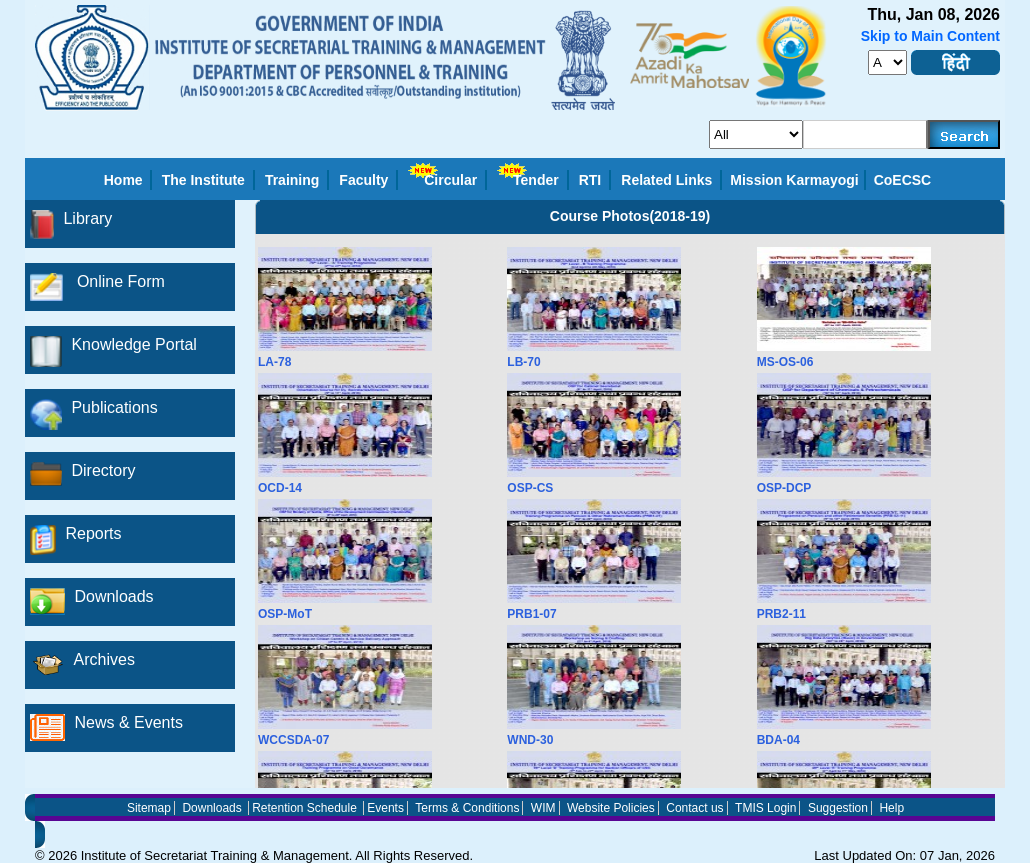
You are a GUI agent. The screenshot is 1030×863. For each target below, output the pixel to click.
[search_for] (756, 134)
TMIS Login (765, 808)
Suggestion (838, 808)
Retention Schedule (304, 808)
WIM (543, 808)
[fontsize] (887, 62)
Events (385, 808)
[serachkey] (865, 134)
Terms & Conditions (467, 808)
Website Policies (611, 808)
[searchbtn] (964, 134)
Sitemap (149, 808)
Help (891, 808)
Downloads (211, 808)
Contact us (694, 808)
